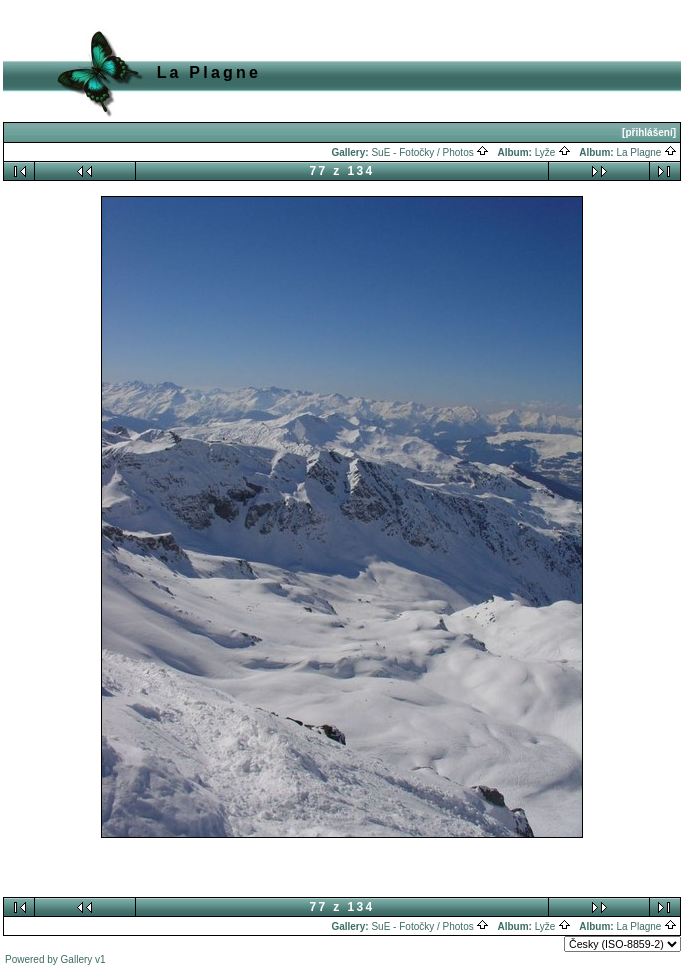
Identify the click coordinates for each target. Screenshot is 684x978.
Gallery (77, 959)
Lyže (553, 152)
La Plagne (646, 152)
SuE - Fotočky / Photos (430, 152)
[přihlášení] (649, 132)
